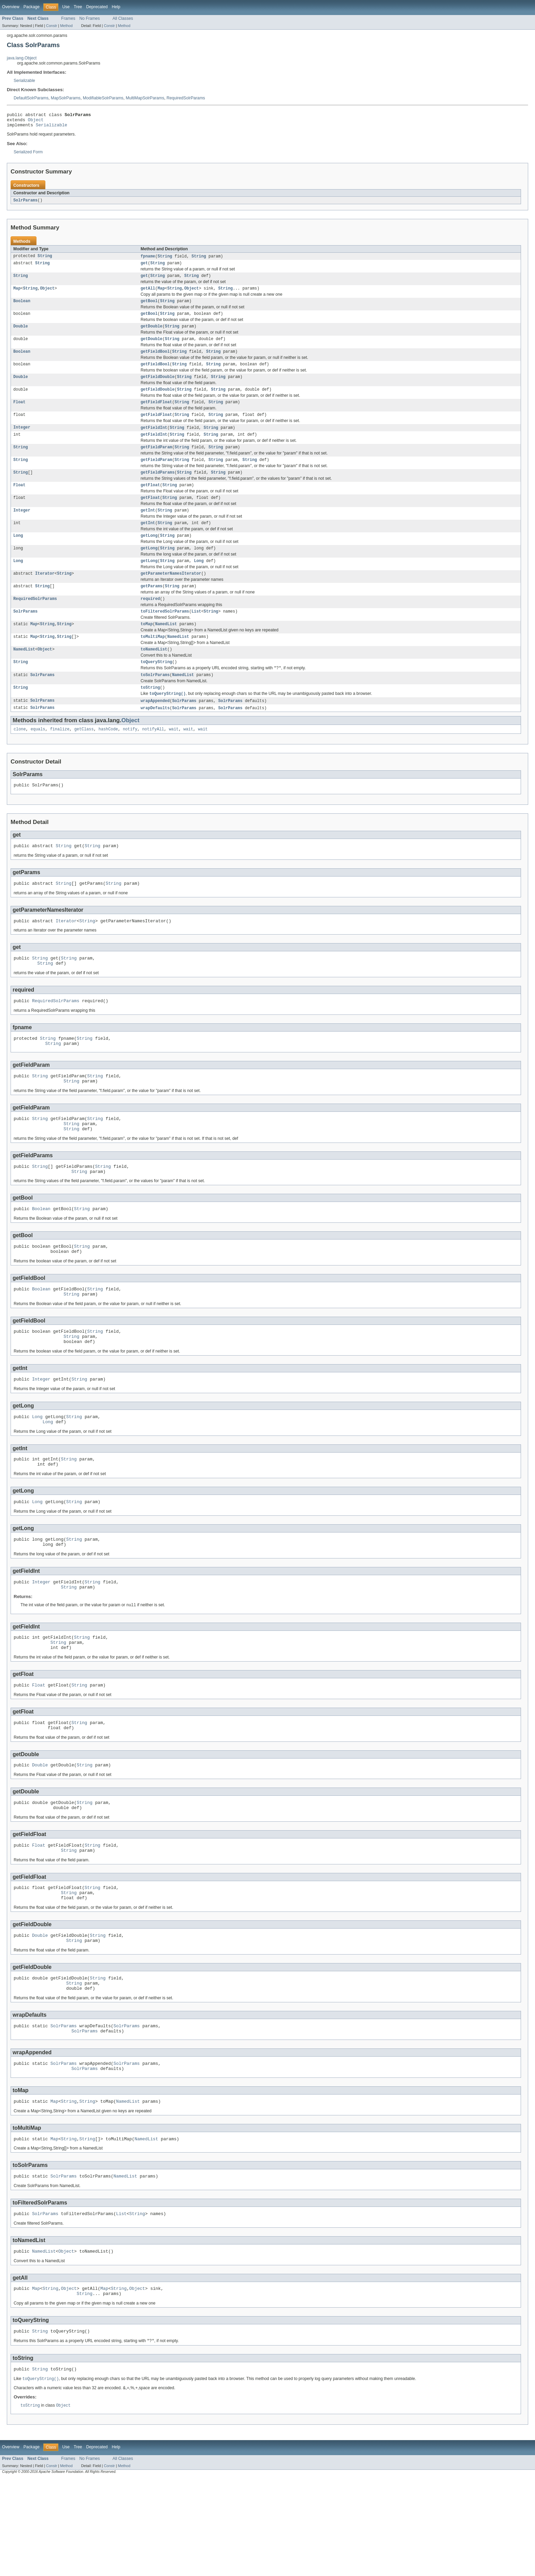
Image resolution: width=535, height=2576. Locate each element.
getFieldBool (155, 360)
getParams (151, 608)
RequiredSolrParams (186, 98)
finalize (60, 758)
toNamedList (154, 674)
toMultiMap (153, 661)
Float (19, 414)
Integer (21, 440)
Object (36, 121)
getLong (149, 554)
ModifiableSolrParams (103, 98)
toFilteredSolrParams (165, 634)
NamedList (166, 647)
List (196, 634)
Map (16, 294)
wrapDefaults (155, 736)
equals (38, 758)
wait (173, 758)
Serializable (24, 80)
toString (150, 715)
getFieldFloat (156, 414)
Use (66, 6)
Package (32, 6)
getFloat (150, 501)
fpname (148, 260)
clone (20, 758)
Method (66, 26)
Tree (78, 6)
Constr (51, 26)
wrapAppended (155, 729)
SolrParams (25, 203)
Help (116, 6)
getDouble (151, 334)
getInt (148, 528)
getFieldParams (158, 488)
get (144, 267)
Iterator (45, 594)
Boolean (21, 307)
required (150, 621)
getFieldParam (156, 461)
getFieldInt (154, 440)
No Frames (89, 18)
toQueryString (156, 687)
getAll (148, 294)
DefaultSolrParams (31, 98)
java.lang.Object (22, 58)
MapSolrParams (66, 98)
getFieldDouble (158, 387)
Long (18, 554)
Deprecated (97, 6)
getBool (149, 307)
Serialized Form (28, 155)
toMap (147, 647)
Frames (68, 18)
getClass (84, 758)
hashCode (108, 758)
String (45, 260)
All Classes (123, 18)
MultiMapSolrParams (145, 98)
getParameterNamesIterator (171, 594)
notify (130, 758)
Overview (10, 6)
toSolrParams (155, 701)
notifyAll (153, 758)
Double (20, 334)
